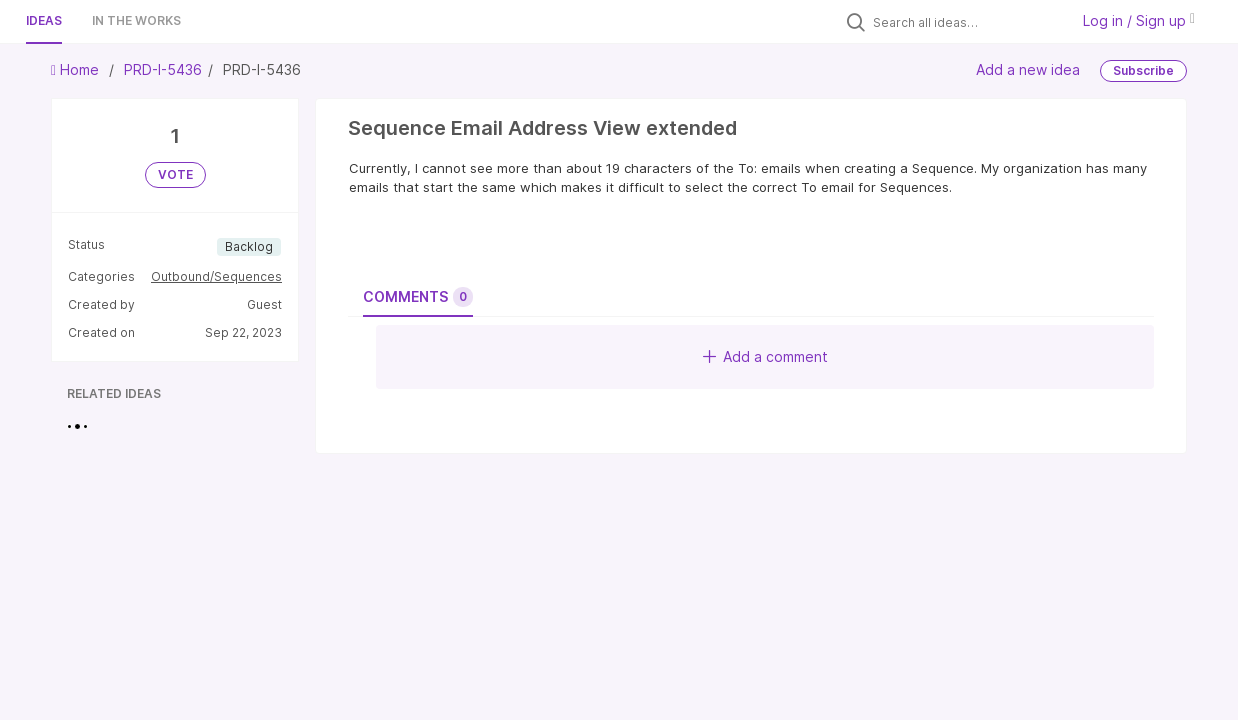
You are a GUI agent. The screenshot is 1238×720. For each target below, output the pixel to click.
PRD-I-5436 (163, 69)
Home (77, 69)
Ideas (44, 20)
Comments (418, 297)
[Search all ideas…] (966, 22)
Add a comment (765, 356)
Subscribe (1143, 70)
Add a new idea (1028, 69)
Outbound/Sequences (216, 276)
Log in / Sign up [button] (1139, 20)
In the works (136, 20)
